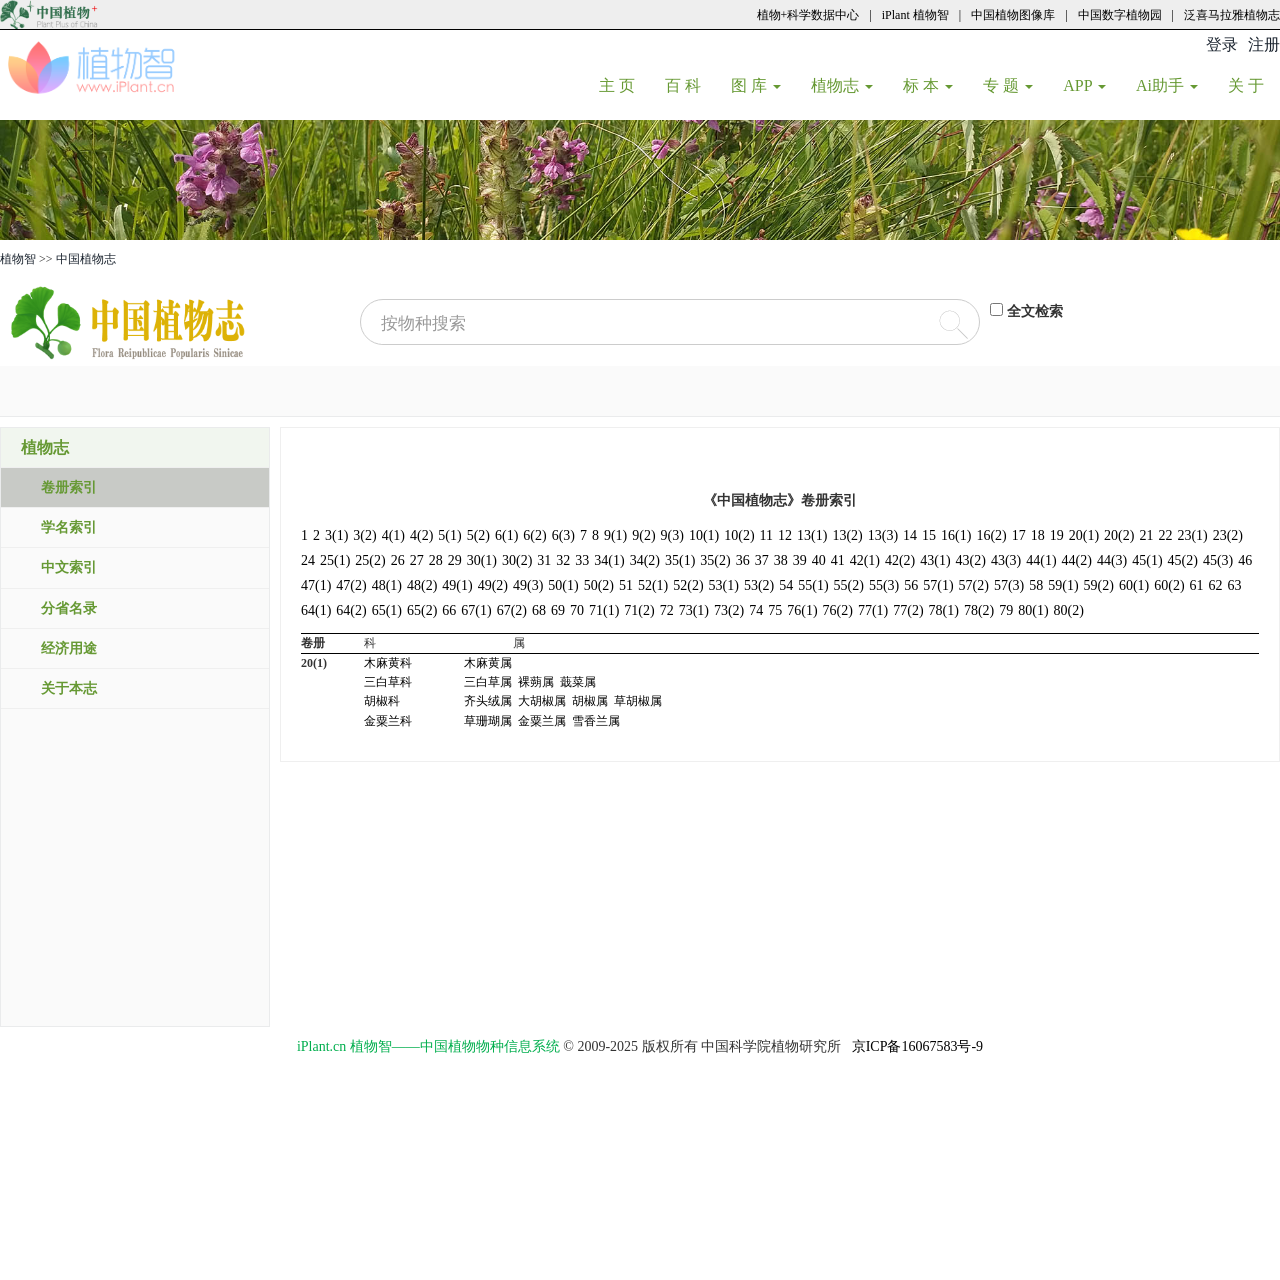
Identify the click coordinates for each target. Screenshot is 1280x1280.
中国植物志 (86, 259)
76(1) (802, 610)
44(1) (1041, 560)
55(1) (813, 585)
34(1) (609, 560)
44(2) (1077, 560)
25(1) (335, 560)
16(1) (956, 535)
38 (781, 560)
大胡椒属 (542, 701)
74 (756, 610)
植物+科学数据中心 (808, 15)
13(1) (812, 535)
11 (766, 535)
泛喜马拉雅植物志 (1232, 15)
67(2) (512, 610)
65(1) (387, 610)
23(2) (1228, 535)
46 (1245, 560)
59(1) (1063, 585)
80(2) (1069, 610)
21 (1146, 535)
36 (743, 560)
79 (1006, 610)
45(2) (1183, 560)
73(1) (694, 610)
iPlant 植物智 (915, 15)
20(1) (1084, 535)
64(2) (351, 610)
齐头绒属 (488, 701)
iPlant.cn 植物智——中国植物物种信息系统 (428, 1046)
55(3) (884, 585)
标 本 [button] (928, 85)
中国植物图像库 (1013, 15)
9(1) (615, 535)
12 (785, 535)
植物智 (18, 259)
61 (1197, 585)
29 (455, 560)
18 (1038, 535)
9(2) (643, 535)
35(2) (715, 560)
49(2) (493, 585)
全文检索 (1035, 311)
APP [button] (1084, 85)
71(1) (604, 610)
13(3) (883, 535)
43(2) (971, 560)
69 (558, 610)
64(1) (316, 610)
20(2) (1119, 535)
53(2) (759, 585)
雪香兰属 (596, 721)
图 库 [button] (756, 85)
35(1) (680, 560)
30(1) (482, 560)
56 (911, 585)
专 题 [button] (1008, 85)
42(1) (865, 560)
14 (910, 535)
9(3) (672, 535)
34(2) (645, 560)
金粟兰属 (542, 721)
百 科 (690, 85)
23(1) (1192, 535)
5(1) (449, 535)
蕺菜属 (578, 682)
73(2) (729, 610)
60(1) (1134, 585)
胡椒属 (590, 701)
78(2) (979, 610)
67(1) (476, 610)
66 (449, 610)
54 (786, 585)
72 (667, 610)
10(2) (739, 535)
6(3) (563, 535)
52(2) (688, 585)
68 (539, 610)
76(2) (838, 610)
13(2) (847, 535)
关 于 (1253, 85)
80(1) (1033, 610)
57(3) (1009, 585)
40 (819, 560)
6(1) (506, 535)
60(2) (1169, 585)
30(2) (517, 560)
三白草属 (488, 682)
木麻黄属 (488, 663)
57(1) (938, 585)
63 (1235, 585)
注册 (1264, 44)
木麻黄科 (388, 663)
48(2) (422, 585)
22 (1165, 535)
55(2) (849, 585)
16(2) (991, 535)
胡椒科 (382, 701)
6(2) (534, 535)
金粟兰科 (388, 721)
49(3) (528, 585)
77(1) (873, 610)
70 (577, 610)
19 (1057, 535)
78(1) (944, 610)
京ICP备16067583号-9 (917, 1046)
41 (838, 560)
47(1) (316, 585)
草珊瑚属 (488, 721)
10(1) (704, 535)
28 (436, 560)
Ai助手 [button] (1167, 85)
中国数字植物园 (1120, 15)
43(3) (1006, 560)
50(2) (599, 585)
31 (544, 560)
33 (582, 560)
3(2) (364, 535)
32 (563, 560)
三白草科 (388, 682)
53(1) (724, 585)
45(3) (1218, 560)
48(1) (387, 585)
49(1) (457, 585)
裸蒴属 (536, 682)
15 (929, 535)
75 (775, 610)
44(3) (1112, 560)
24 (308, 560)
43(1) (935, 560)
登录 (1222, 44)
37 (762, 560)
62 (1216, 585)
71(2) (639, 610)
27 (417, 560)
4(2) (421, 535)
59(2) (1099, 585)
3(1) (336, 535)
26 (398, 560)
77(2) (908, 610)
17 (1019, 535)
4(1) (393, 535)
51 (626, 585)
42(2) (900, 560)
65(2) (422, 610)
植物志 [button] (842, 85)
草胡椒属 (638, 701)
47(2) (351, 585)
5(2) (478, 535)
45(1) (1147, 560)
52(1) (653, 585)
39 (800, 560)
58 (1036, 585)
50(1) (563, 585)
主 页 (624, 85)
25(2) (370, 560)
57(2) (974, 585)
